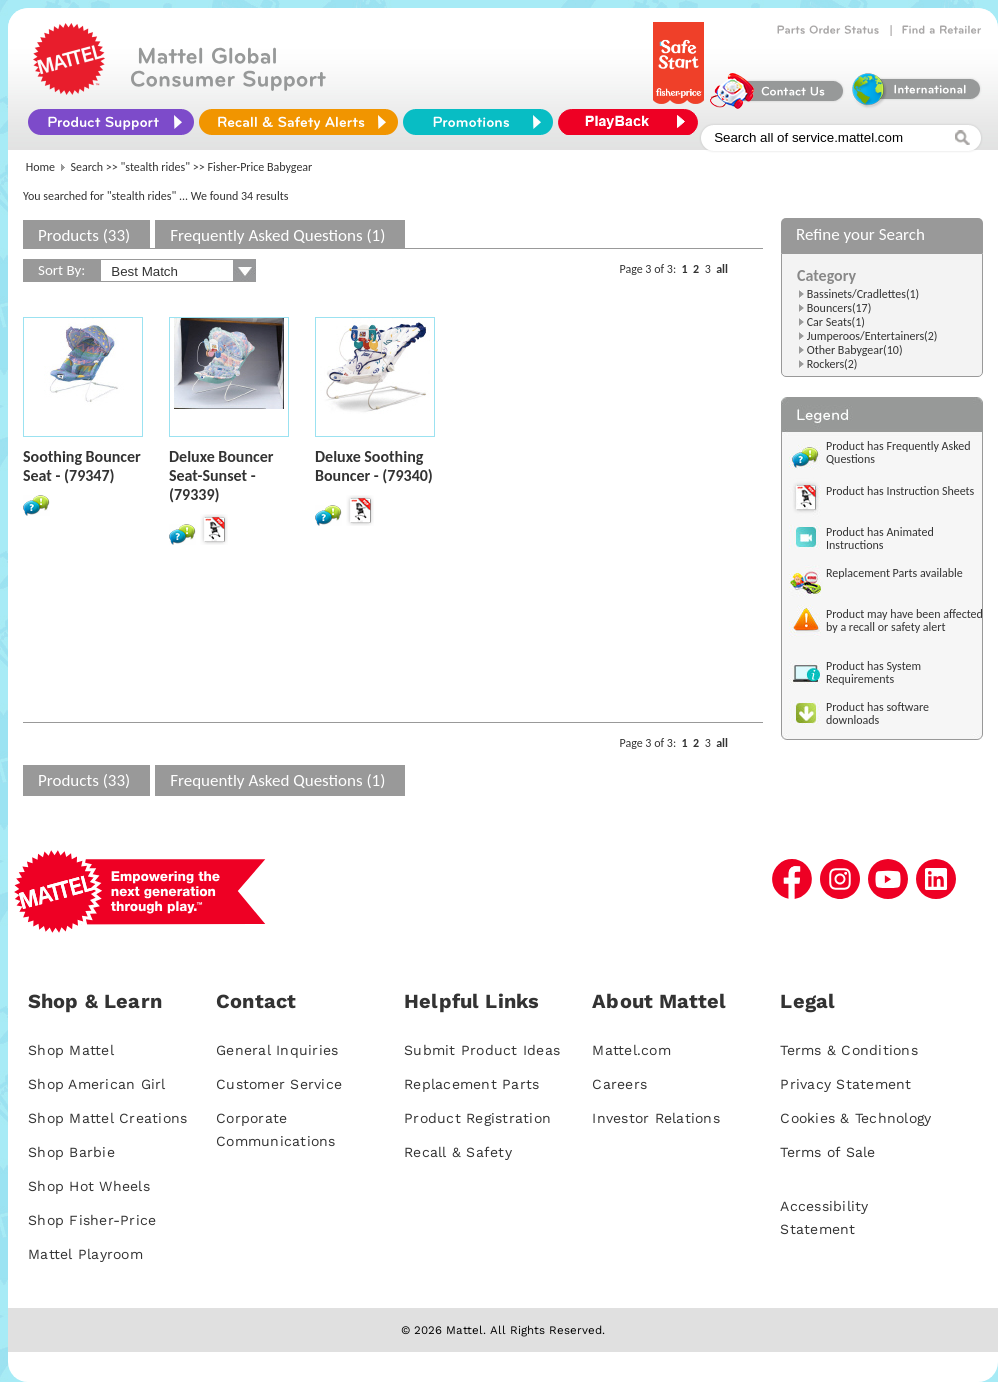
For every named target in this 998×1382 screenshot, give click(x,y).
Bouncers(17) (839, 308)
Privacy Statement (845, 1084)
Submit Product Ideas (482, 1050)
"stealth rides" (156, 167)
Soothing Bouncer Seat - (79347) (82, 466)
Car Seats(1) (836, 322)
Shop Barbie (71, 1152)
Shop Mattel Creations (107, 1118)
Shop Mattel (71, 1050)
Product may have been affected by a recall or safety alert (904, 620)
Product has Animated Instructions (880, 538)
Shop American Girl (97, 1084)
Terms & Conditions (849, 1050)
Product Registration (477, 1118)
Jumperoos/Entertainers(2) (872, 336)
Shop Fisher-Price (92, 1220)
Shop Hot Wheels (89, 1186)
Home (40, 167)
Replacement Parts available (894, 573)
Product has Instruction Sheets (900, 491)
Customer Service (279, 1084)
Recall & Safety (458, 1152)
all (722, 269)
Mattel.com (631, 1050)
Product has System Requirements (873, 672)
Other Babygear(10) (855, 350)
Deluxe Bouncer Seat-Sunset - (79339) (221, 475)
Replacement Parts (471, 1084)
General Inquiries (277, 1050)
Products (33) (84, 235)
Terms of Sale (827, 1152)
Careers (619, 1084)
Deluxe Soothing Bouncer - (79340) (374, 466)
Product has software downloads (877, 713)
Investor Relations (656, 1118)
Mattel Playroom (85, 1254)
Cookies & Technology (855, 1118)
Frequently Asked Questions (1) (277, 235)
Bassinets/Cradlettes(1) (863, 294)
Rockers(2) (832, 364)
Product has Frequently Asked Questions (898, 452)
